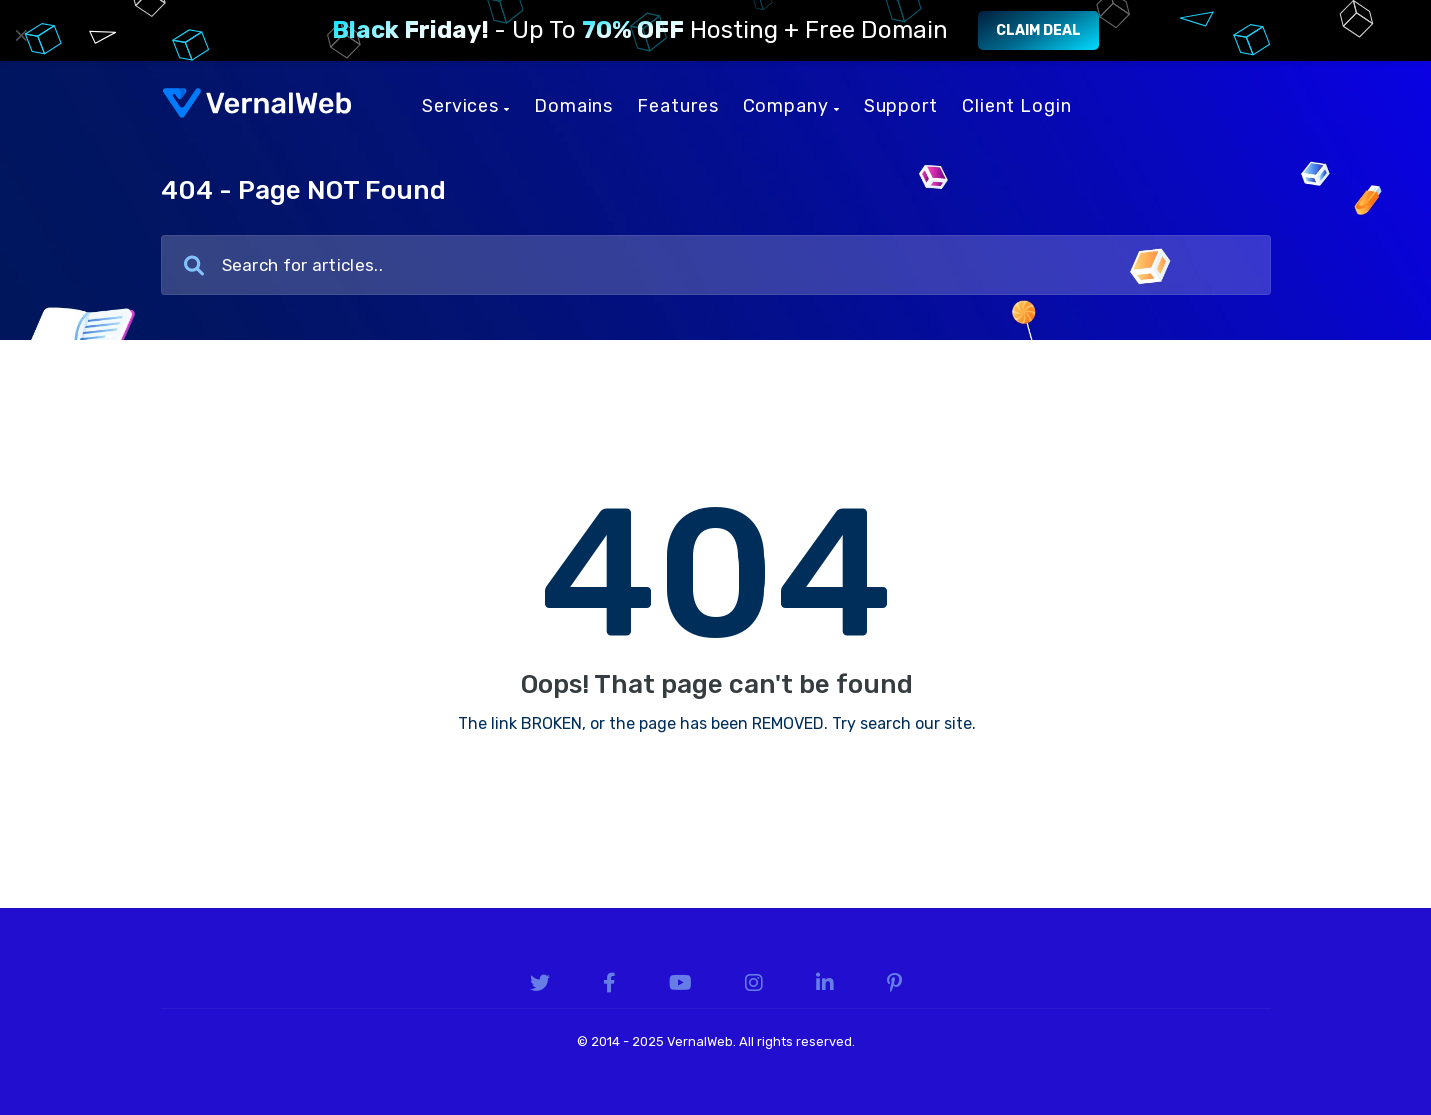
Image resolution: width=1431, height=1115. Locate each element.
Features (677, 106)
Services (466, 106)
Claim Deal (1038, 30)
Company (791, 106)
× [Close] (21, 35)
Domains (573, 106)
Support (901, 106)
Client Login (1017, 106)
